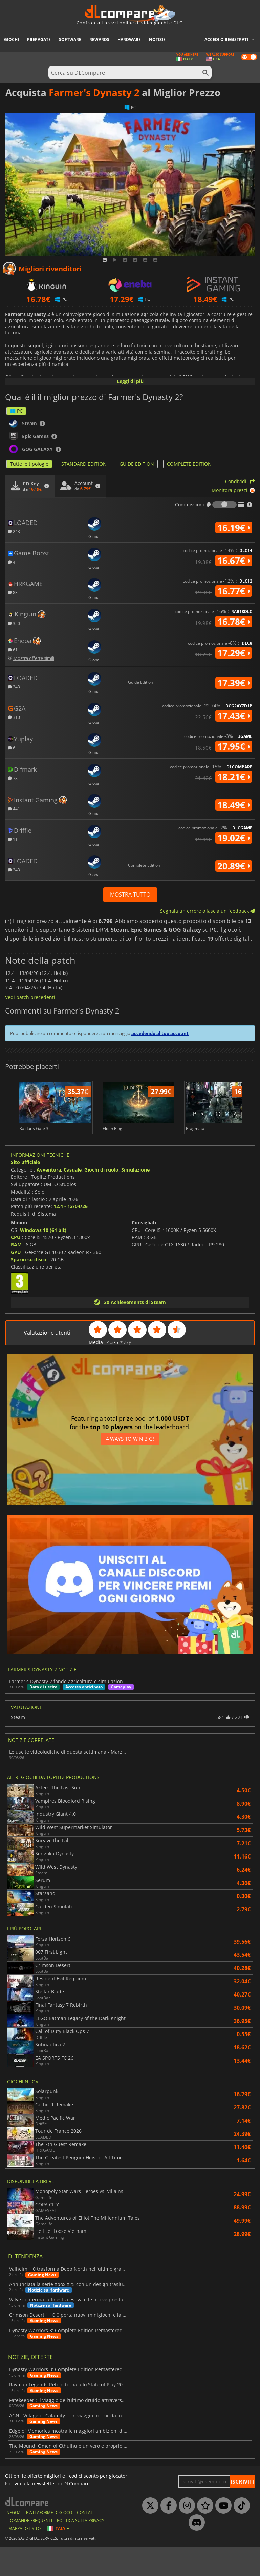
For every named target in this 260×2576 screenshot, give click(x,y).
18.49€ (233, 805)
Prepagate (39, 39)
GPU (16, 1281)
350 (14, 623)
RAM (16, 1274)
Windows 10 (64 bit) (43, 1259)
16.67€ (233, 560)
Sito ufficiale (25, 1191)
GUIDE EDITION (137, 463)
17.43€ (233, 716)
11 (13, 839)
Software (70, 39)
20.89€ (233, 866)
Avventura (49, 1198)
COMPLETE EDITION (189, 463)
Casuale (73, 1198)
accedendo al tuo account (160, 1033)
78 (13, 778)
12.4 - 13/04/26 (70, 1235)
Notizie (157, 39)
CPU (16, 1266)
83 (13, 592)
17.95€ (233, 746)
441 (14, 808)
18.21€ (233, 777)
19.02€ (233, 838)
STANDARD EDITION (84, 463)
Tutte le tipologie (29, 463)
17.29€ (233, 653)
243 (14, 531)
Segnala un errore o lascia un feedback (207, 911)
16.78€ (233, 621)
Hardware (129, 39)
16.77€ (233, 591)
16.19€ (233, 527)
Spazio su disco (28, 1288)
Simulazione (135, 1198)
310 (14, 717)
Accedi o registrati (226, 39)
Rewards (99, 39)
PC (16, 411)
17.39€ (233, 683)
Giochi (11, 39)
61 (13, 649)
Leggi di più (130, 381)
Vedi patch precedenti (30, 997)
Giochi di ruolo (101, 1198)
